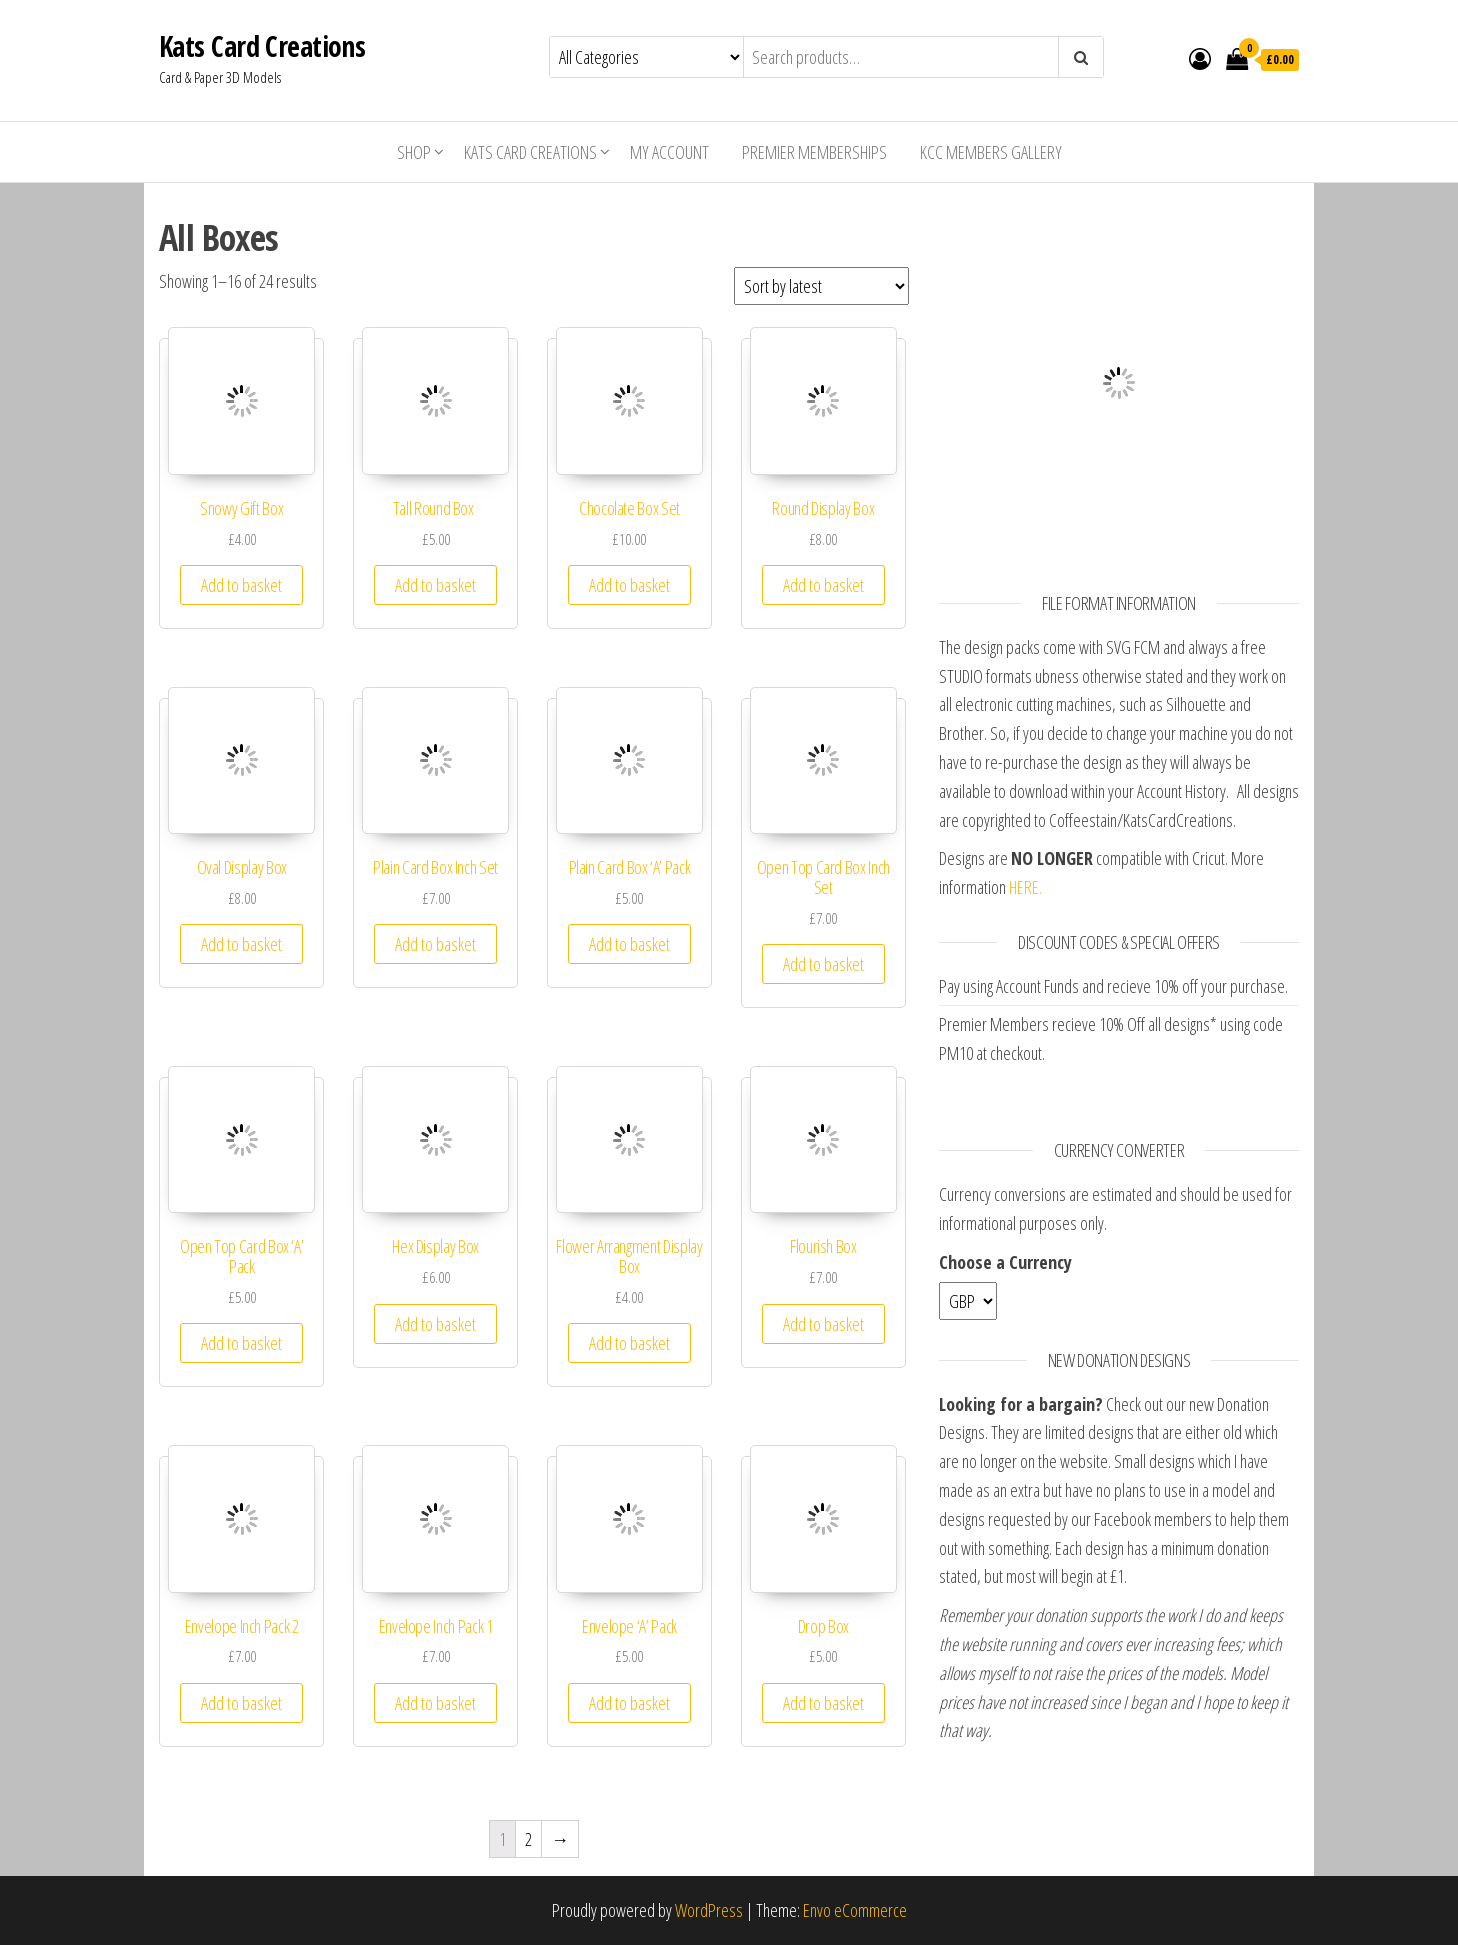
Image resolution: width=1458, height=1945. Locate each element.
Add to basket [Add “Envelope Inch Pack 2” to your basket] (241, 1703)
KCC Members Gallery (991, 152)
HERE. (1025, 887)
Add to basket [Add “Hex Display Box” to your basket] (435, 1324)
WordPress (709, 1910)
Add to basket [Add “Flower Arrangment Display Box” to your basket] (629, 1343)
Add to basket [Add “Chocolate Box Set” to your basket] (629, 585)
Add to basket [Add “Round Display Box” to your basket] (823, 585)
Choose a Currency (1005, 1262)
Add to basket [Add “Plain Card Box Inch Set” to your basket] (435, 944)
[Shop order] (821, 286)
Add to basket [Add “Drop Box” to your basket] (823, 1703)
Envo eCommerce (855, 1910)
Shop (414, 152)
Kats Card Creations (262, 46)
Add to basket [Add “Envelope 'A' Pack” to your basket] (629, 1703)
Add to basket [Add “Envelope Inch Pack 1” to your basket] (435, 1703)
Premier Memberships (814, 152)
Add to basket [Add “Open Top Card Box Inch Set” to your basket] (823, 964)
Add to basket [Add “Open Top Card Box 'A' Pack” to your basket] (241, 1343)
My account (669, 152)
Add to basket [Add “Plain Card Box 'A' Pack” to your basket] (629, 944)
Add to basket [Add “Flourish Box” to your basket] (823, 1324)
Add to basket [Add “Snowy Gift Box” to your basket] (241, 585)
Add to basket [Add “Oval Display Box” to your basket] (241, 944)
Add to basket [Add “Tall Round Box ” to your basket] (435, 585)
